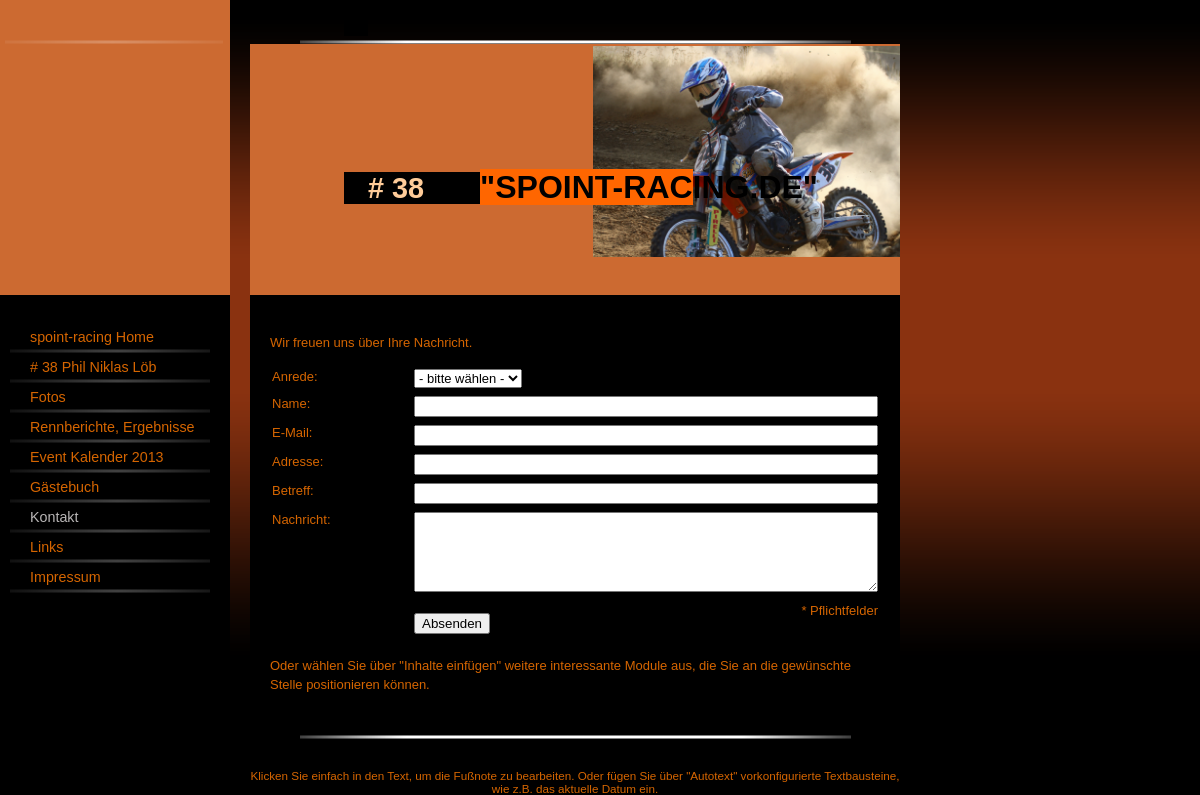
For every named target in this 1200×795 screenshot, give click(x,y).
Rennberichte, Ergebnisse (112, 427)
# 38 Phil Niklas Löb (93, 367)
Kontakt (54, 517)
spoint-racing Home (92, 337)
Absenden (452, 623)
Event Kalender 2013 (97, 457)
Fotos (48, 397)
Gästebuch (64, 487)
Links (46, 547)
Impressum (65, 577)
